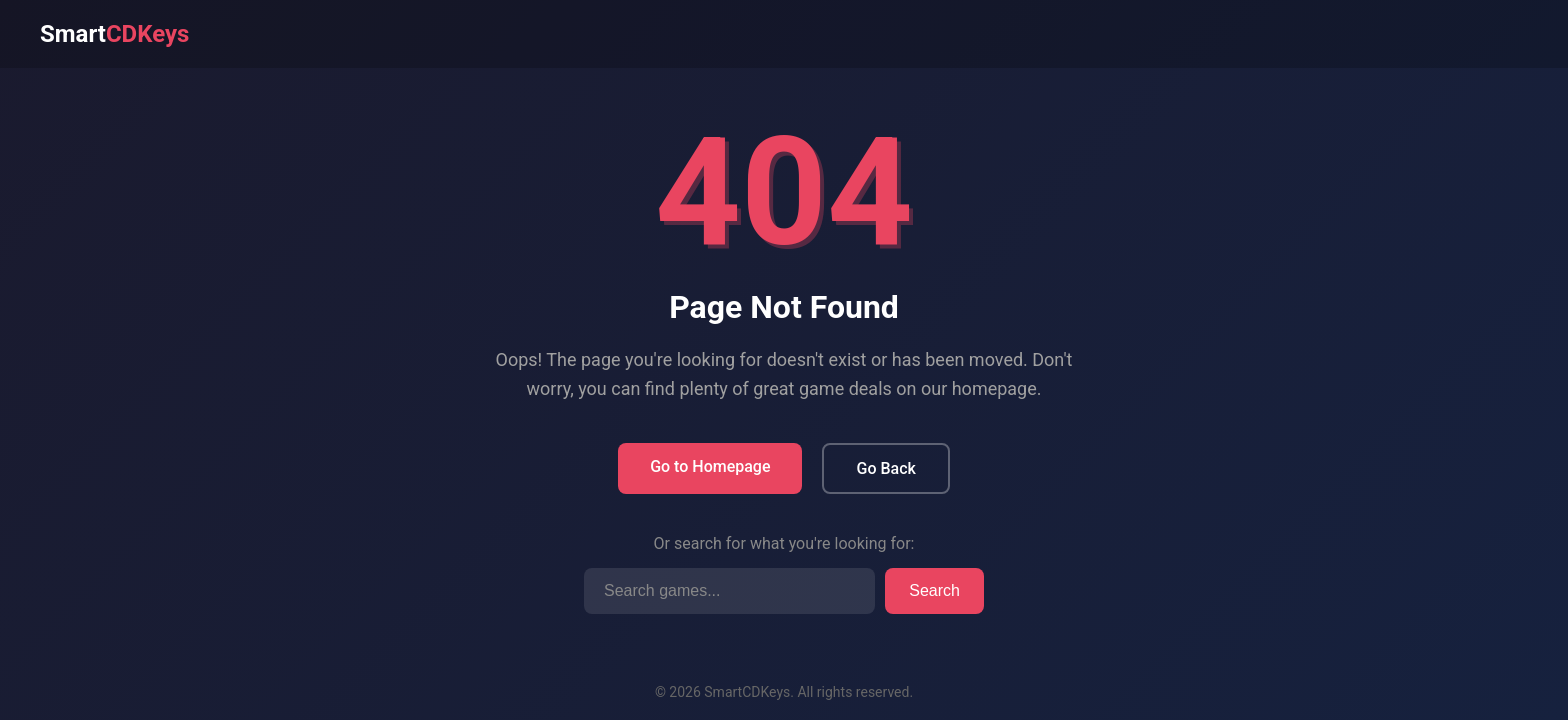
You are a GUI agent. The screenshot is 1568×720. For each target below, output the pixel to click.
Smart (114, 34)
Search (934, 590)
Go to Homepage (710, 466)
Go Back (885, 468)
